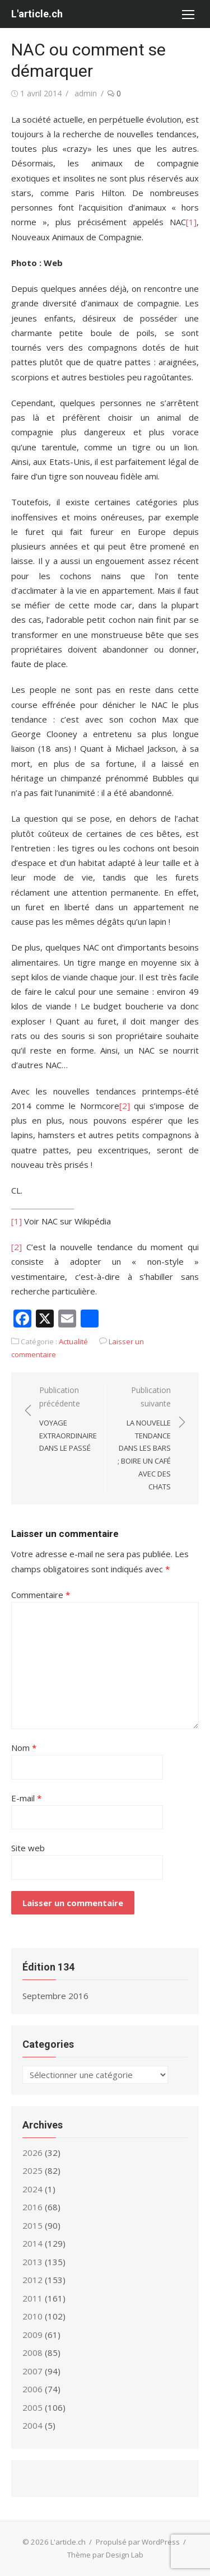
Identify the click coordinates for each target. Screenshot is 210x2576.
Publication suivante (144, 1439)
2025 (32, 2170)
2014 (32, 2243)
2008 (32, 2352)
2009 (32, 2334)
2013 (32, 2261)
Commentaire (40, 1594)
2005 (32, 2407)
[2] (124, 1105)
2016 (32, 2206)
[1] (191, 221)
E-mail (26, 1798)
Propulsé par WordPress (138, 2542)
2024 (32, 2189)
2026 (32, 2152)
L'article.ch (37, 14)
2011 (32, 2298)
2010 (32, 2316)
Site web (28, 1847)
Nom (23, 1747)
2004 (32, 2425)
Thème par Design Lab (105, 2555)
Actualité (73, 1341)
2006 (32, 2389)
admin (85, 93)
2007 (32, 2371)
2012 (32, 2279)
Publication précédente (68, 1420)
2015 (32, 2225)
